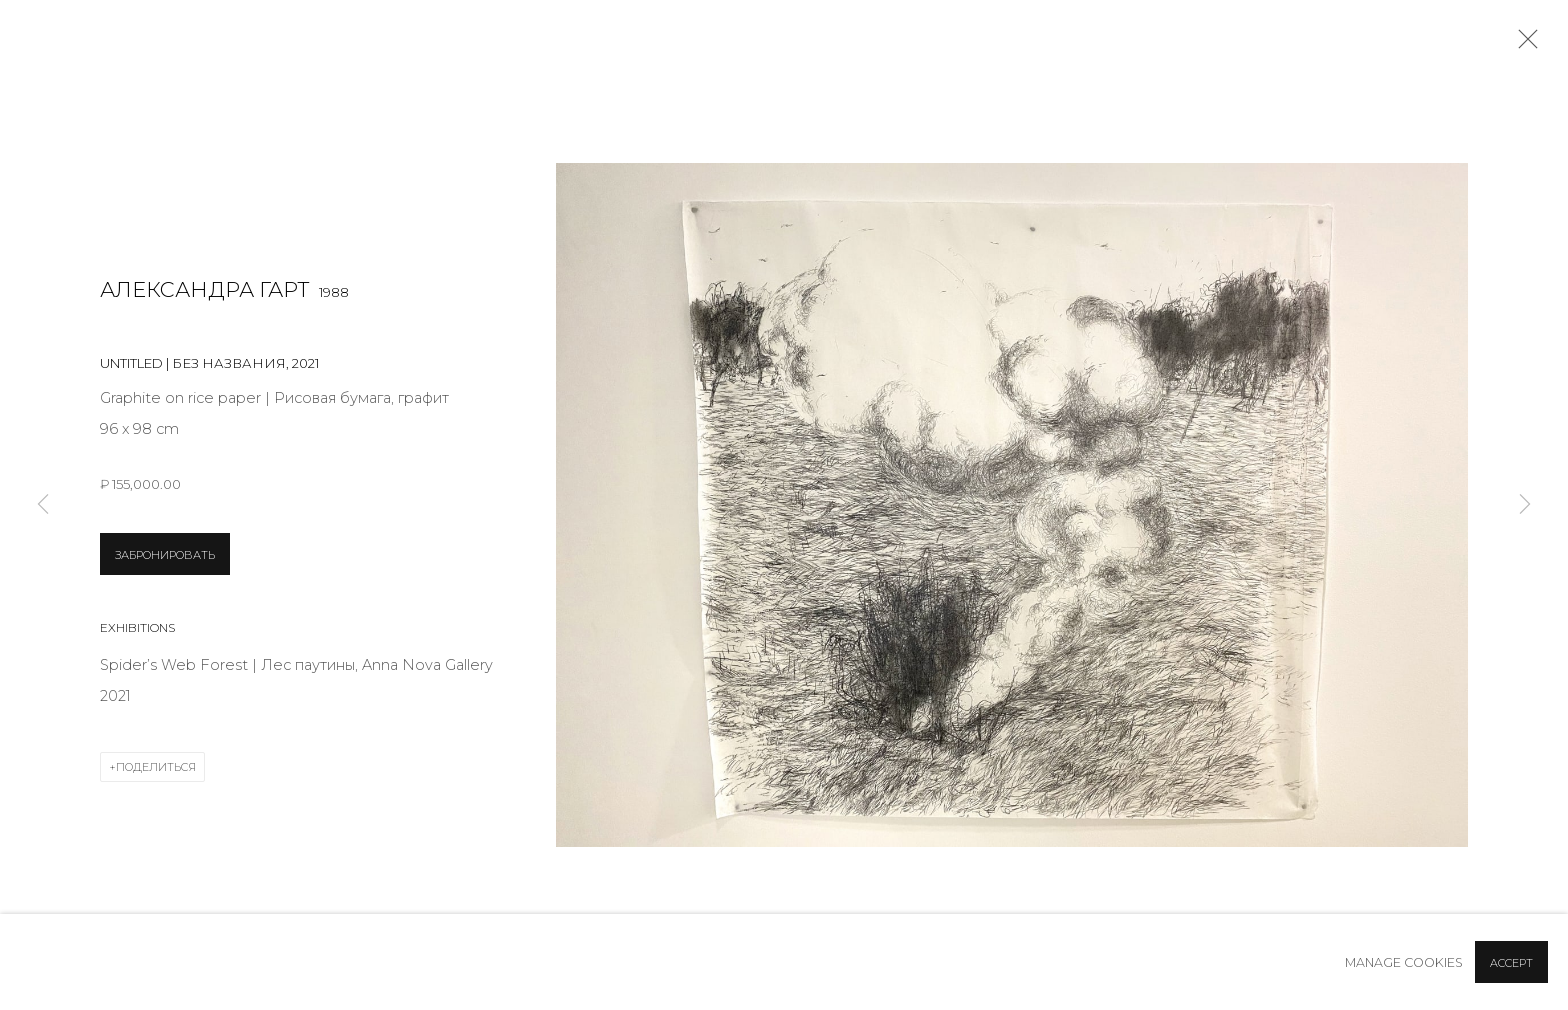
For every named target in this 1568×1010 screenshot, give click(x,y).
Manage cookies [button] (1404, 962)
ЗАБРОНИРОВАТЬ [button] (165, 555)
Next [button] (1525, 505)
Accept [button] (1511, 963)
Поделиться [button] (156, 767)
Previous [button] (43, 505)
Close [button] (1523, 45)
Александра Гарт (204, 289)
